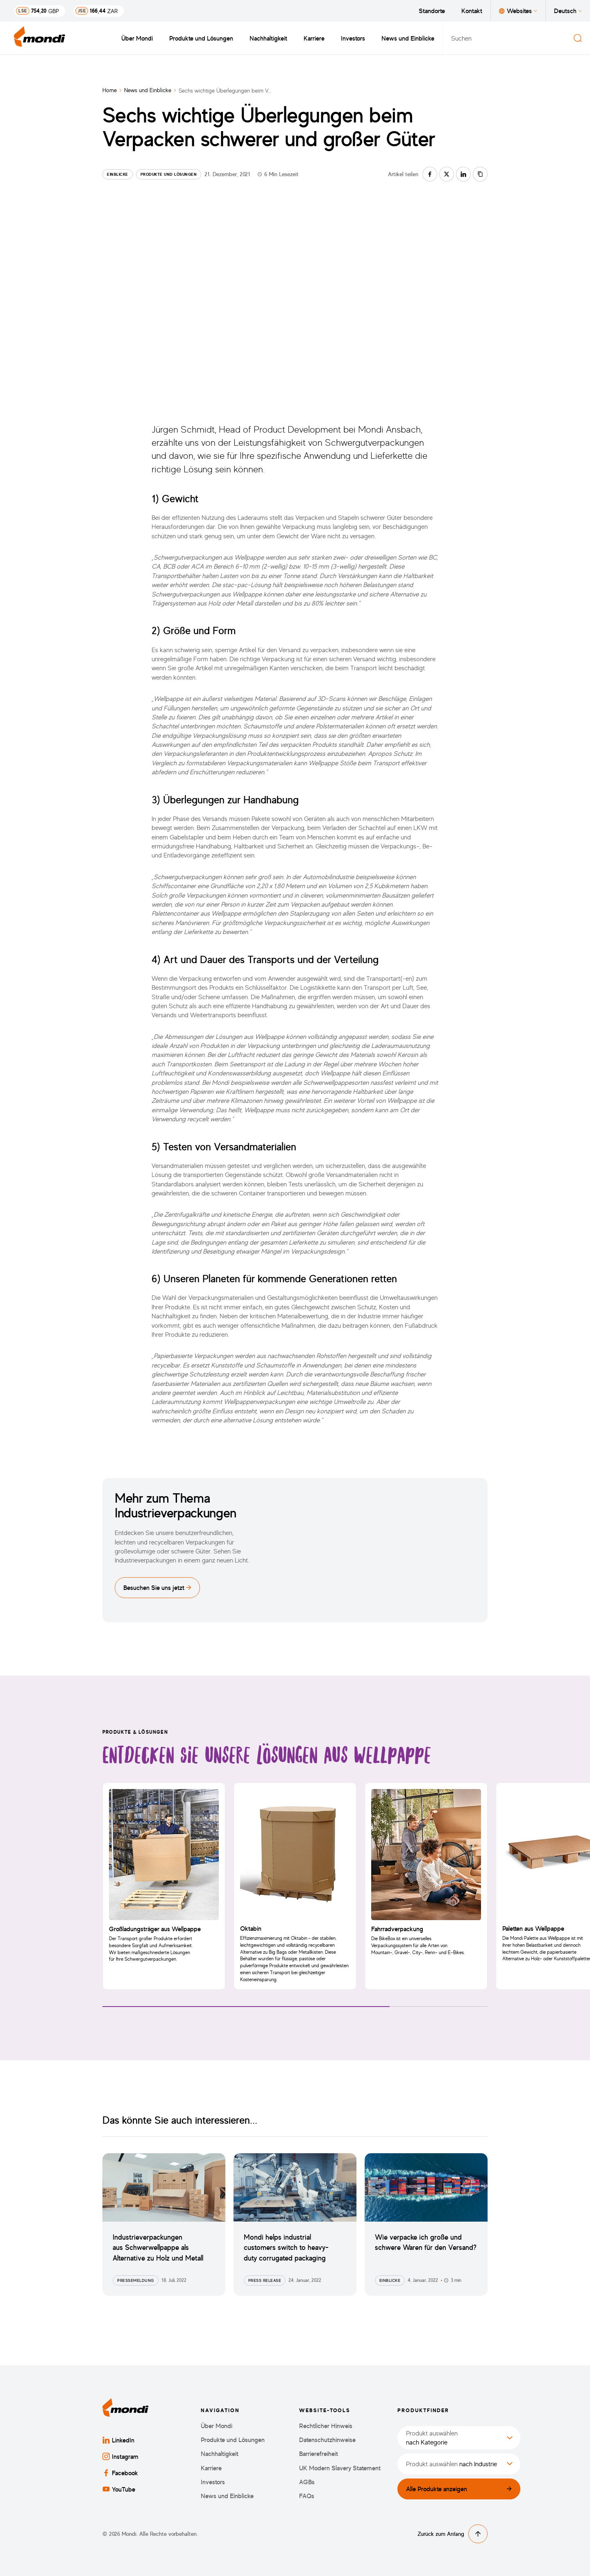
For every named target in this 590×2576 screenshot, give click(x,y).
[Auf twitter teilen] (446, 174)
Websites (518, 11)
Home (109, 89)
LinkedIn (118, 2440)
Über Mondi (137, 38)
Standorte (432, 11)
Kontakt (471, 11)
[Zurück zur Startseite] (40, 38)
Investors (353, 38)
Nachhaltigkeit (268, 38)
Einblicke (117, 174)
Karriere (314, 38)
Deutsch (568, 11)
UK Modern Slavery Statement (340, 2468)
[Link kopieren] (480, 174)
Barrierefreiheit (318, 2454)
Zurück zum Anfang (453, 2533)
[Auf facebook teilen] (429, 174)
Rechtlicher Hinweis (325, 2426)
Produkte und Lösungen (201, 38)
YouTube (118, 2489)
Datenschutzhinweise (327, 2440)
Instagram (120, 2456)
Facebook (120, 2473)
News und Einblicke (407, 38)
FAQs (306, 2496)
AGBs (307, 2482)
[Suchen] (578, 38)
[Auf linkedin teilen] (463, 174)
